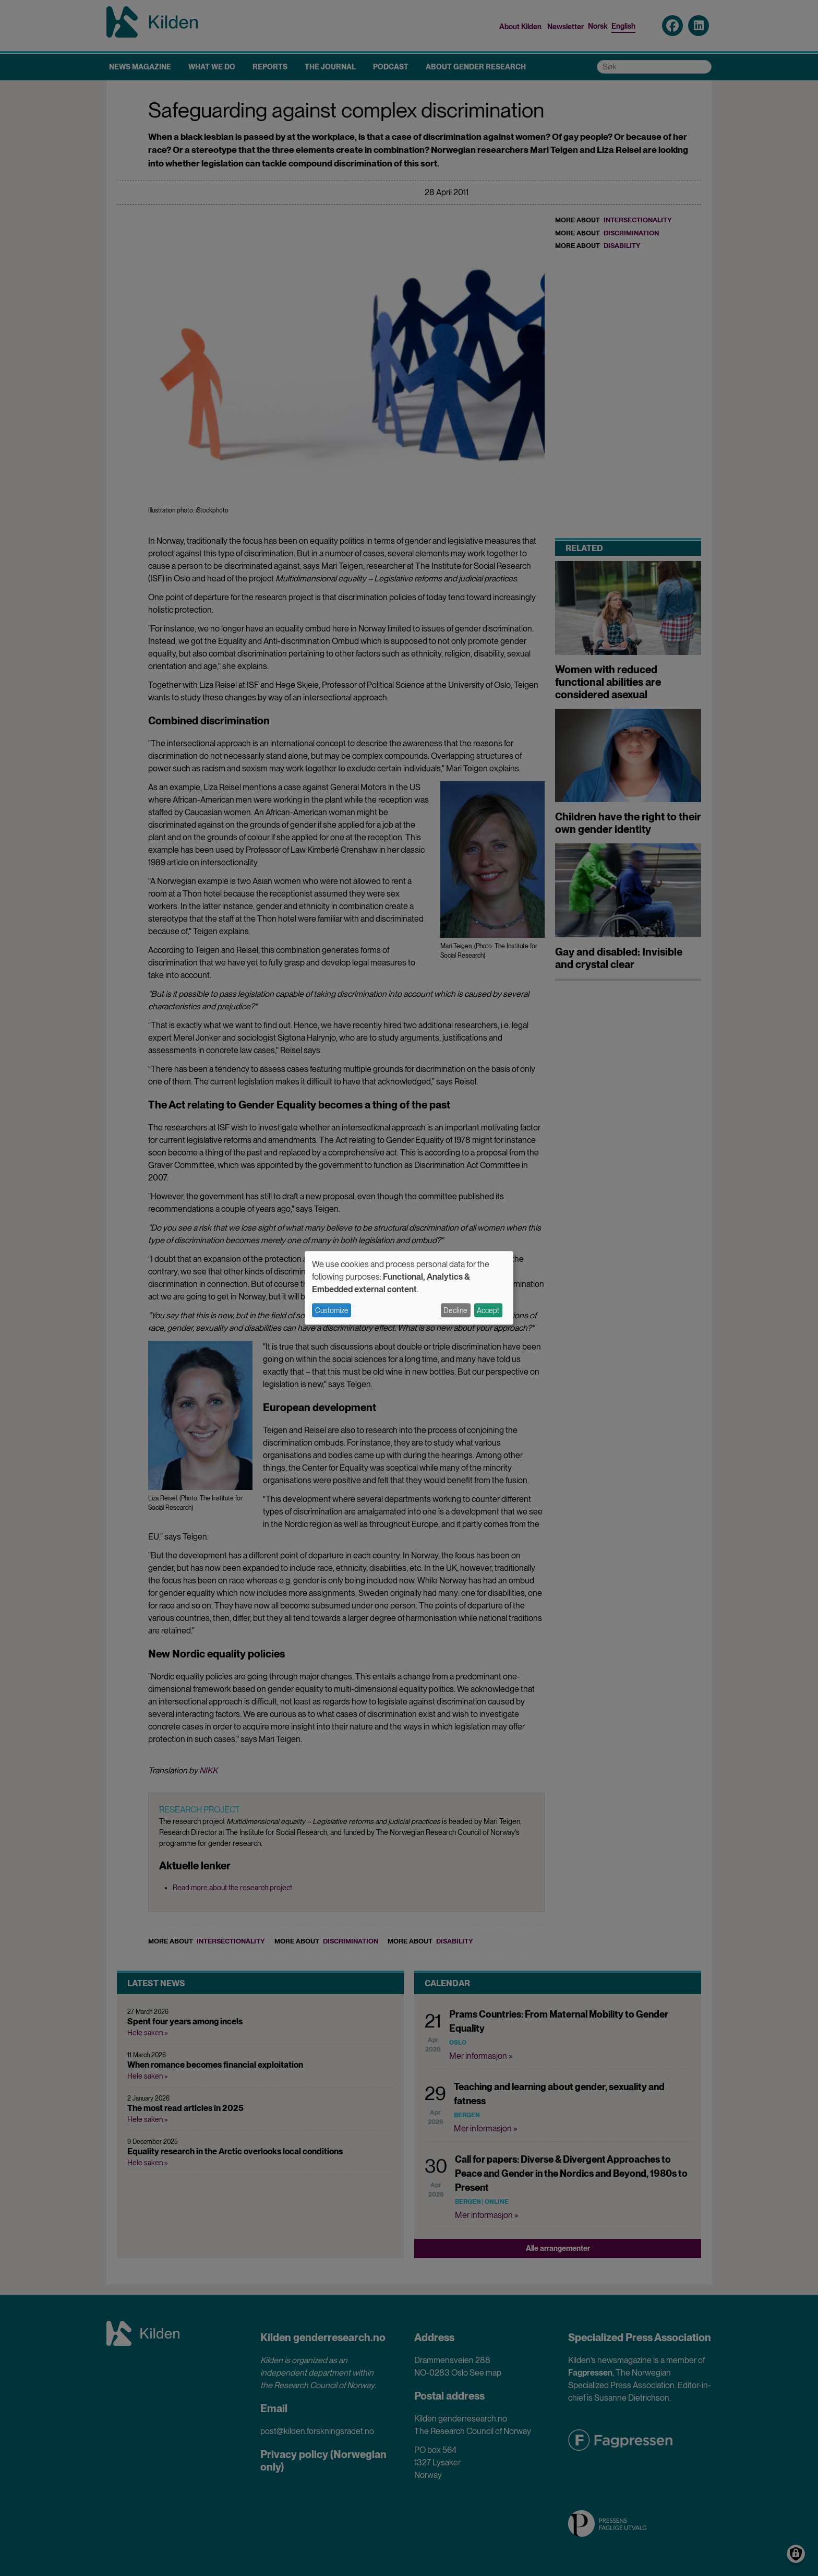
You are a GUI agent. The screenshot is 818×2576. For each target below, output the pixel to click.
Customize (331, 1310)
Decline (455, 1310)
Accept (488, 1310)
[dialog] (409, 1288)
